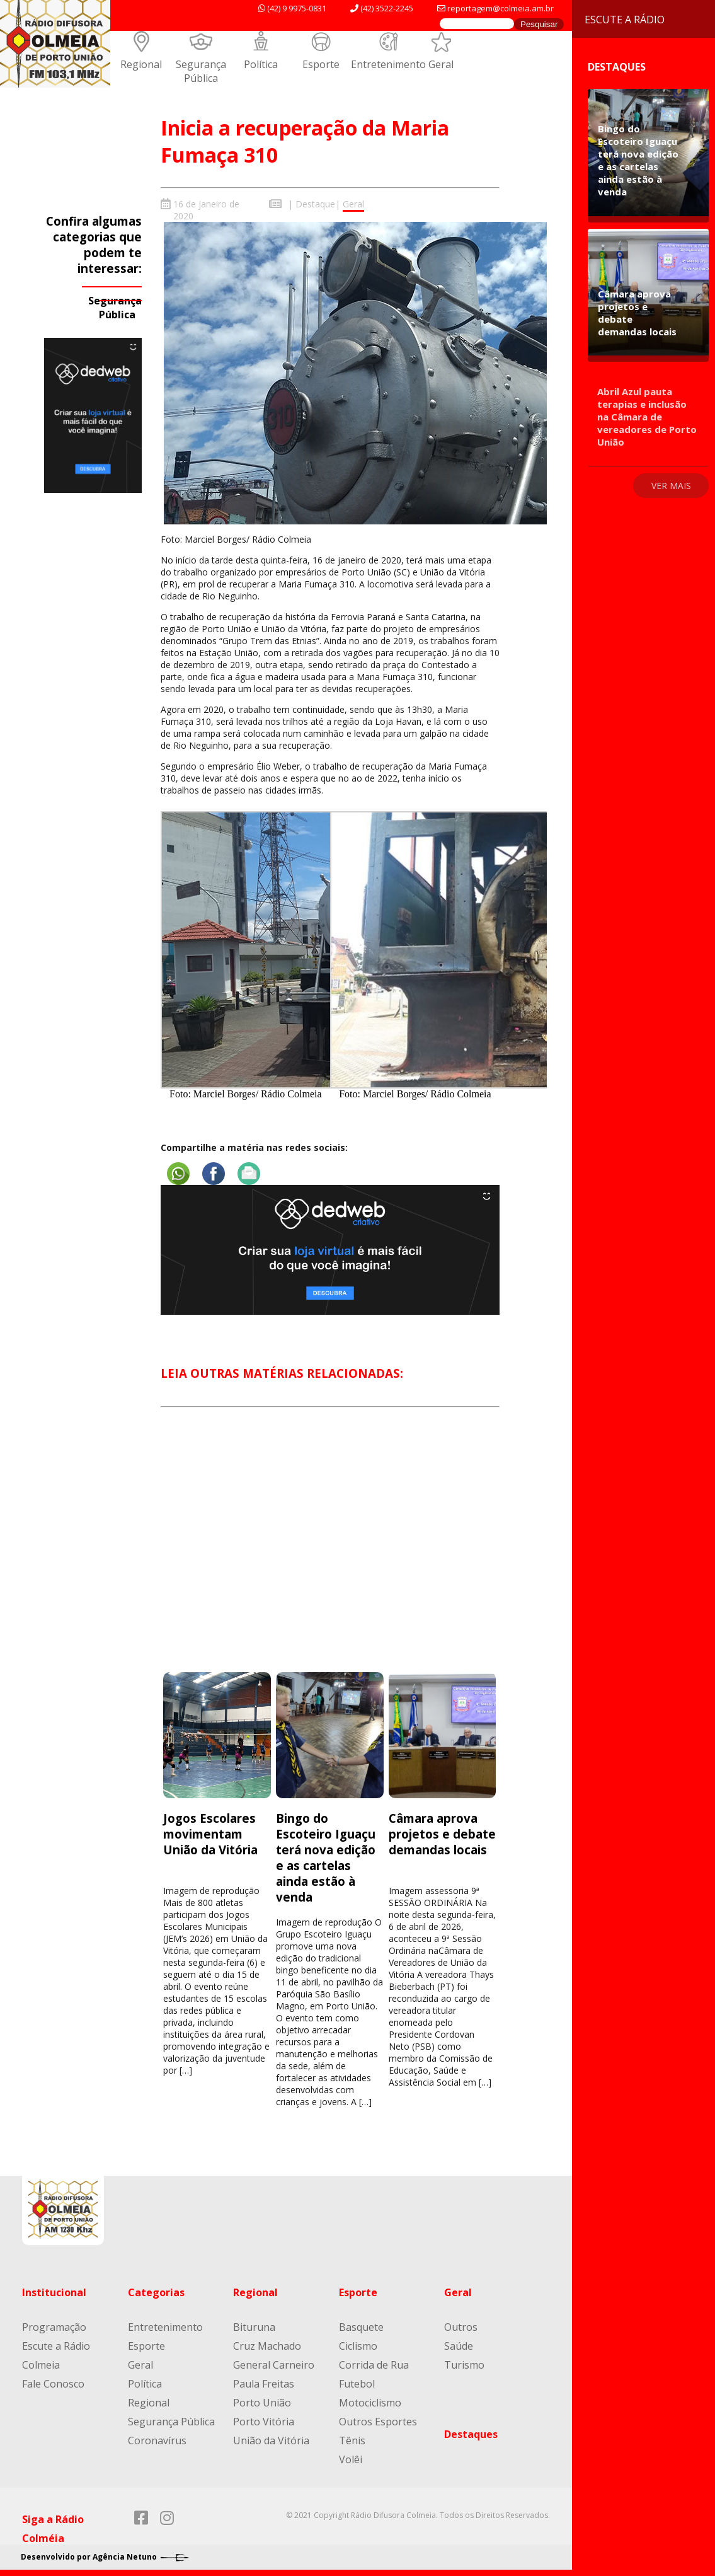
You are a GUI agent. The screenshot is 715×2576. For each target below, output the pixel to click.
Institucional (54, 2292)
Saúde (458, 2346)
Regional (141, 64)
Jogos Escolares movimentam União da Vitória (210, 1833)
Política (261, 64)
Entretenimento (388, 64)
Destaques (471, 2434)
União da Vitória (271, 2440)
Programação (54, 2327)
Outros (461, 2327)
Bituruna (254, 2327)
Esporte (321, 64)
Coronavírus (157, 2440)
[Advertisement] (330, 1551)
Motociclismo (370, 2403)
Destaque (315, 204)
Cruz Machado (267, 2346)
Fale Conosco (53, 2384)
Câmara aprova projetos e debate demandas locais (442, 1833)
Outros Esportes (378, 2422)
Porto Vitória (263, 2422)
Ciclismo (358, 2346)
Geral (441, 64)
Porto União (262, 2403)
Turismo (464, 2365)
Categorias (156, 2292)
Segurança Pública (201, 71)
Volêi (350, 2459)
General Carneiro (273, 2365)
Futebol (357, 2384)
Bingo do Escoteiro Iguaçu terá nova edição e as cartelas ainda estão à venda (325, 1857)
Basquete (361, 2327)
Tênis (352, 2440)
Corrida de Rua (374, 2365)
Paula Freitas (263, 2384)
